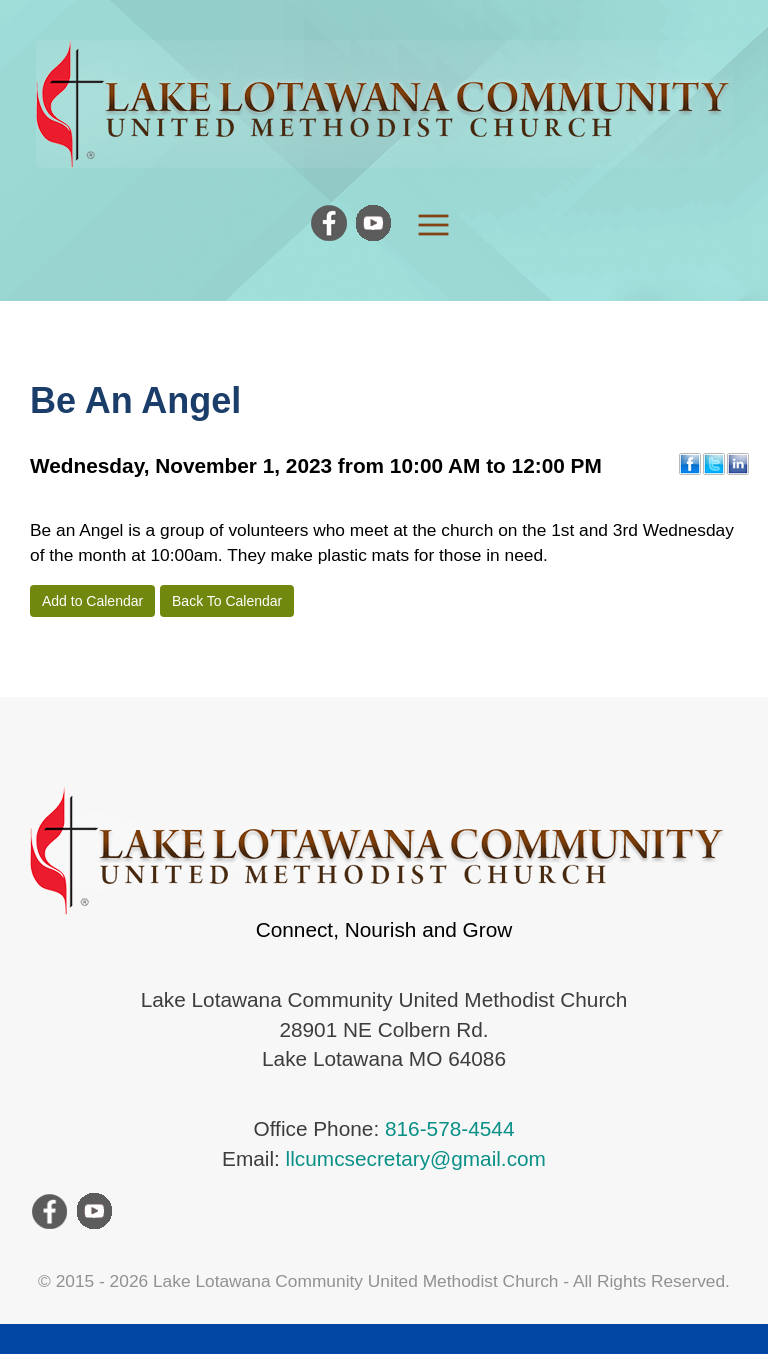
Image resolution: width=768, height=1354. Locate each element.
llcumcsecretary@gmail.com (416, 1158)
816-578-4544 (450, 1128)
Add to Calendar (92, 601)
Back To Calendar (227, 601)
